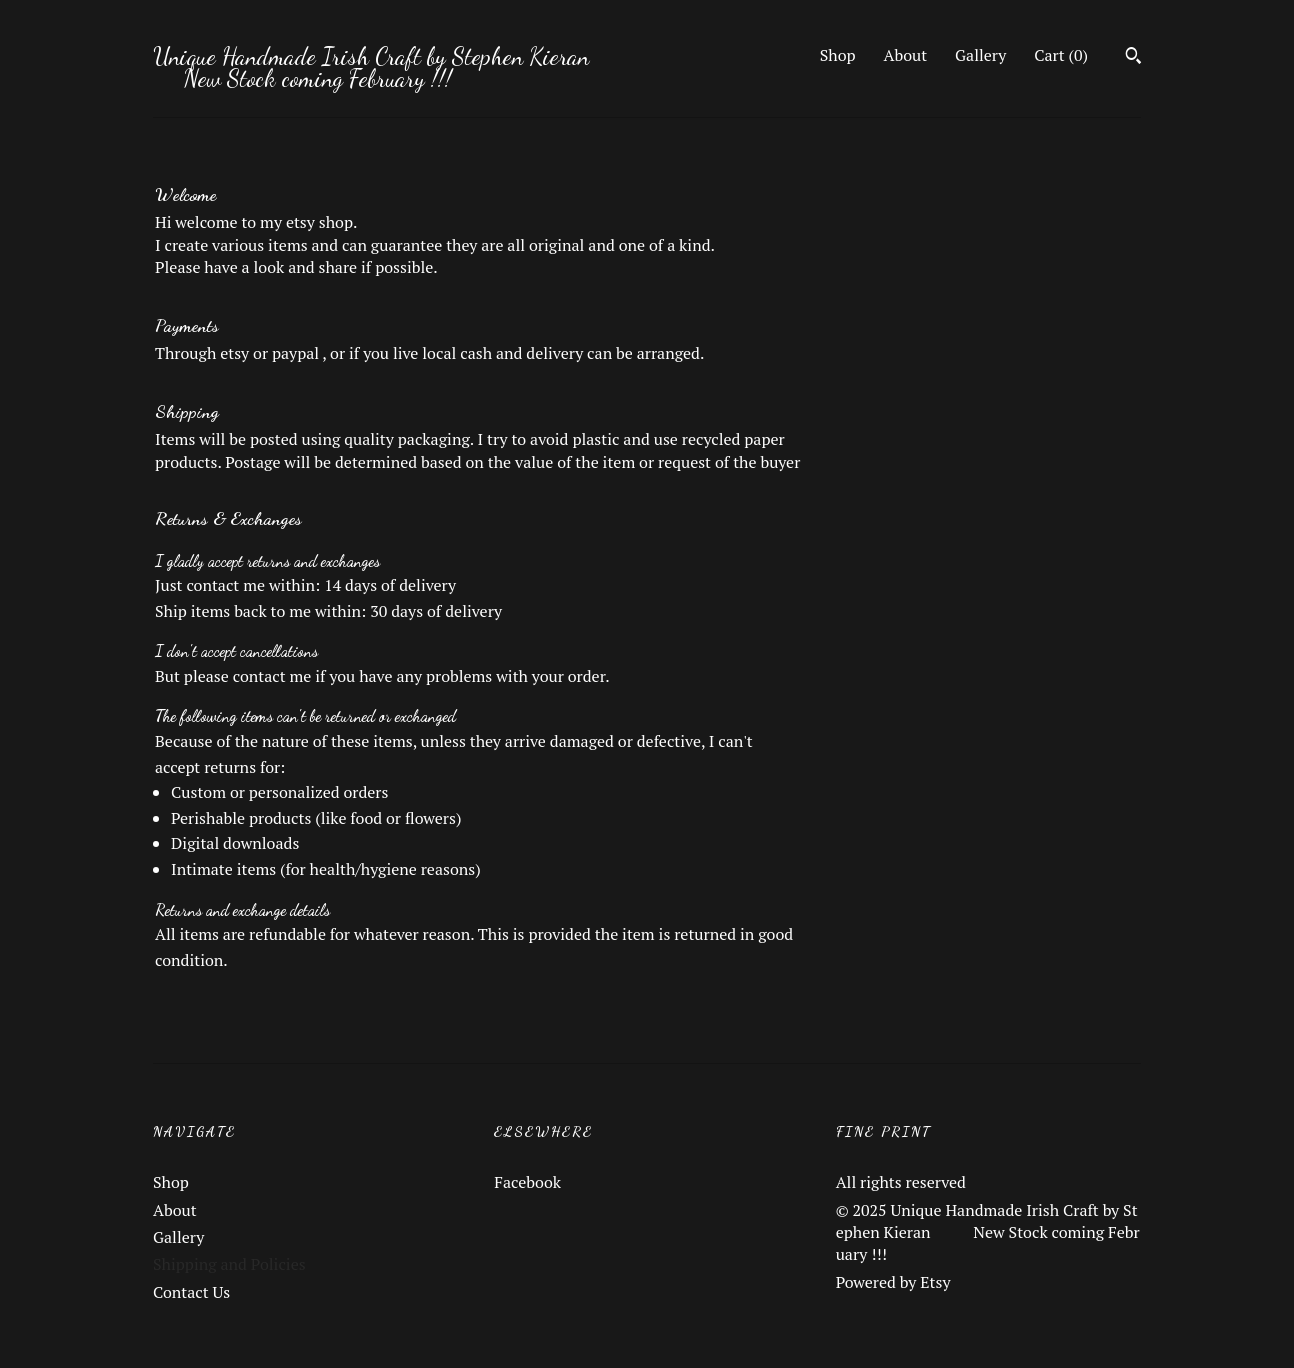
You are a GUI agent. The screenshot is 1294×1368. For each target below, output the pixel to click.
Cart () (1061, 55)
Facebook (527, 1182)
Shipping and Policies (229, 1264)
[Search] (1133, 58)
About (906, 55)
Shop (838, 55)
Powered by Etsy (893, 1282)
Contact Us (191, 1292)
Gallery (980, 55)
